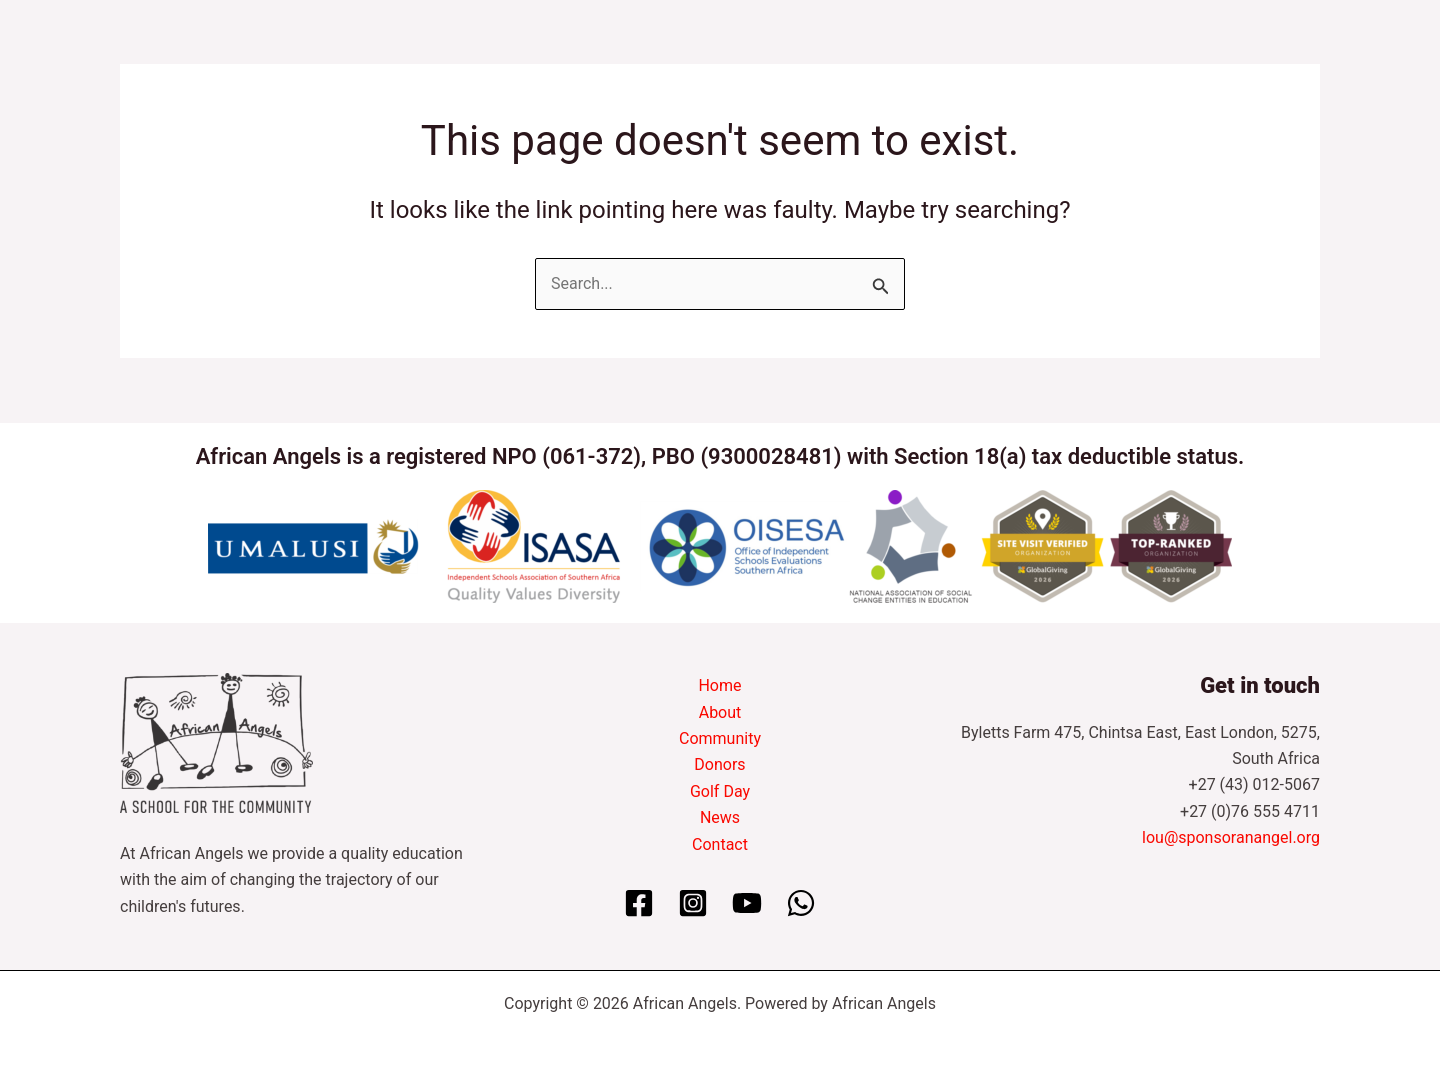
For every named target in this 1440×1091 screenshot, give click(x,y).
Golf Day (720, 791)
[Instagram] (693, 903)
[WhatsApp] (801, 903)
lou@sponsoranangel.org (1231, 837)
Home (719, 685)
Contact (720, 844)
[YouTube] (747, 903)
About (720, 712)
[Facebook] (639, 903)
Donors (719, 764)
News (720, 817)
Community (720, 738)
